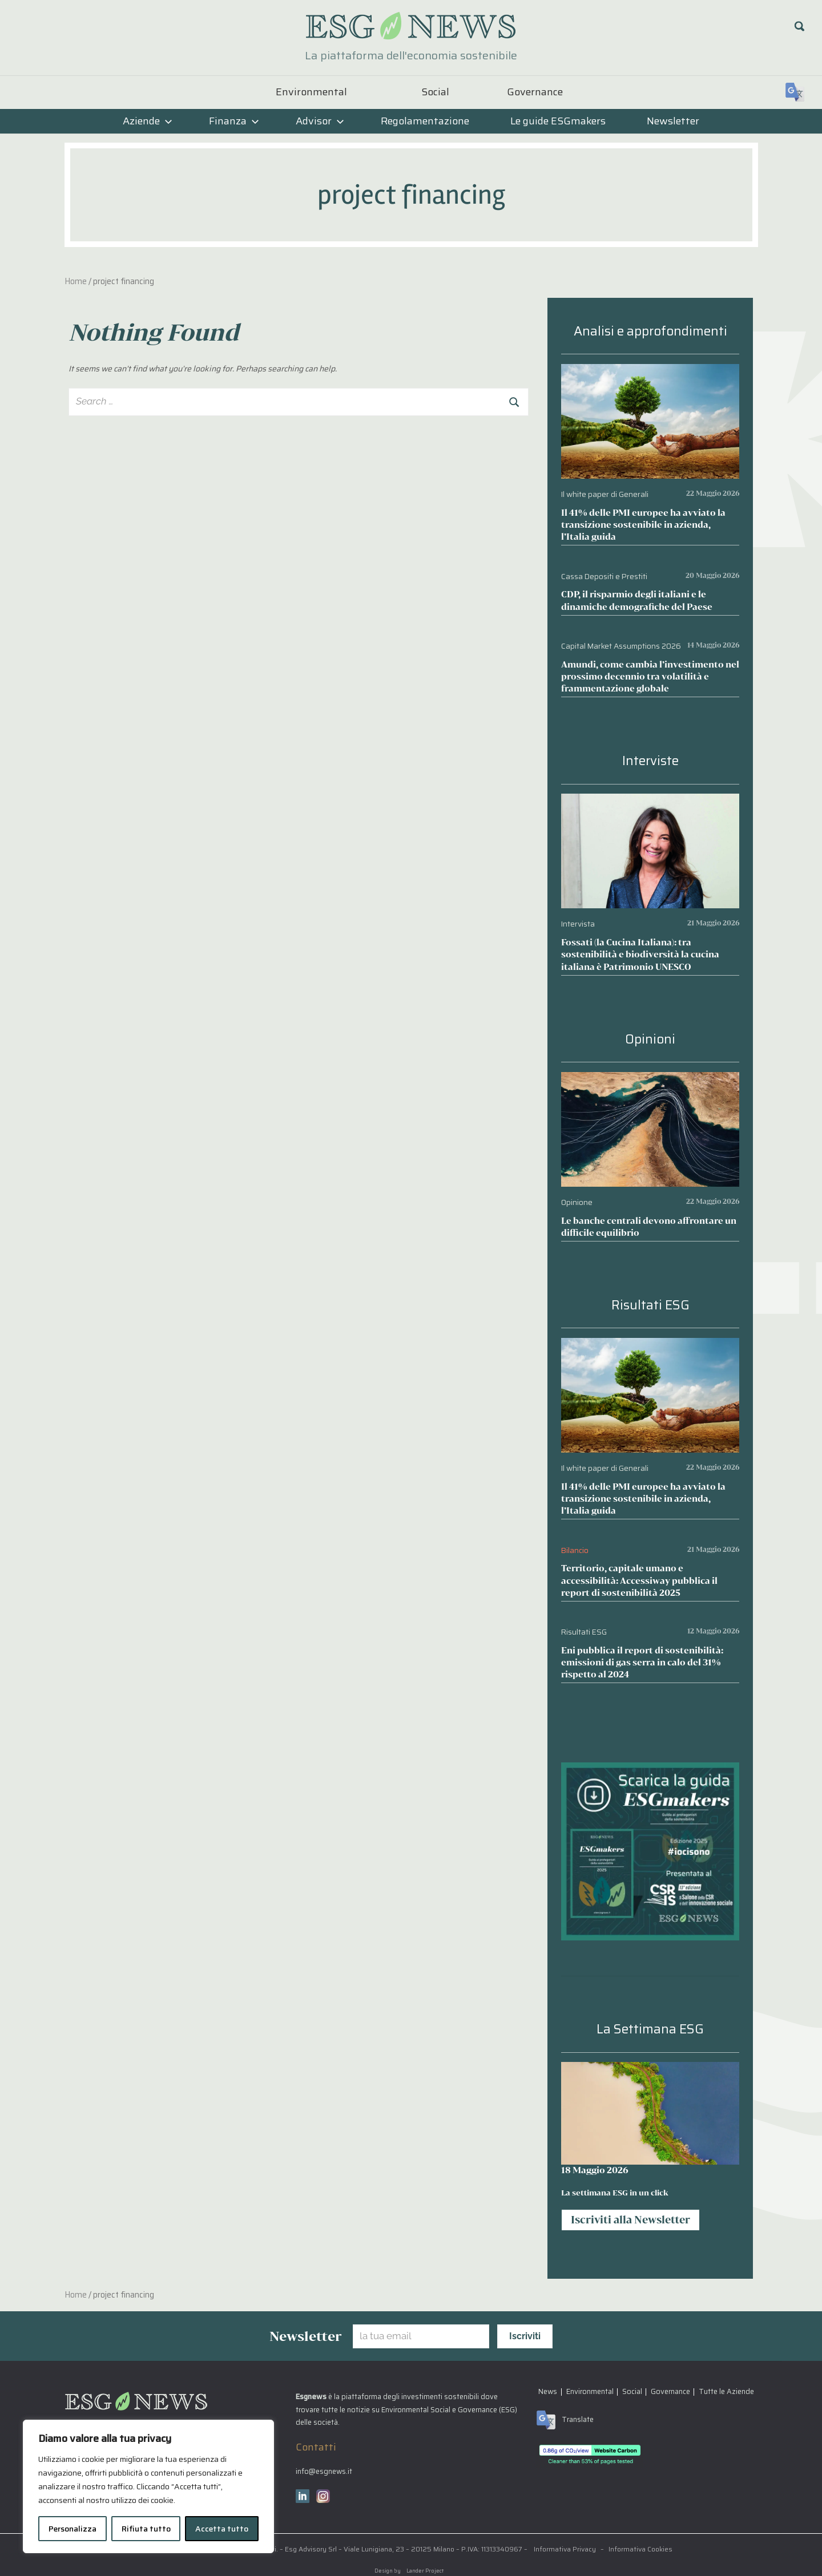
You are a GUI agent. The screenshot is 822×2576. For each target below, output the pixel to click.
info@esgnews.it (324, 2471)
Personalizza (72, 2528)
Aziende (147, 121)
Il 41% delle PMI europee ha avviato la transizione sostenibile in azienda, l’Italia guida (643, 524)
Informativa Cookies (640, 2548)
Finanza (234, 121)
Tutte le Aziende (726, 2391)
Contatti (316, 2447)
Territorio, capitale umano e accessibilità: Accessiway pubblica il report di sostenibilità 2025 (639, 1580)
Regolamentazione (425, 121)
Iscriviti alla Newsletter (630, 2219)
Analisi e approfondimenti (650, 331)
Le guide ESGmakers (558, 121)
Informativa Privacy (565, 2548)
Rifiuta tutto (146, 2528)
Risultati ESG (650, 1305)
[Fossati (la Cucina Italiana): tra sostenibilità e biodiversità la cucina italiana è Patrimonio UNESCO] (650, 801)
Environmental (311, 92)
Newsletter (673, 121)
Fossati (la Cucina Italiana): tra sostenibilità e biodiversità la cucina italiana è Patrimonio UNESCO (640, 954)
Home (76, 281)
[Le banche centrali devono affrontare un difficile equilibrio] (650, 1080)
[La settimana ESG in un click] (650, 2113)
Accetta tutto (221, 2528)
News (547, 2391)
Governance (535, 92)
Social (435, 92)
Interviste (650, 761)
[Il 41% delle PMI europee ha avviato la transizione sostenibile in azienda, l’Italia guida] (650, 372)
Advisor (320, 121)
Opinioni (650, 1039)
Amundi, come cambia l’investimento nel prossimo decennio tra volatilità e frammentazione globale (650, 676)
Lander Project (425, 2570)
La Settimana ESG (650, 2029)
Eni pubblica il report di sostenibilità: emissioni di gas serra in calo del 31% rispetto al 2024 (642, 1662)
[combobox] (298, 402)
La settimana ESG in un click (614, 2192)
